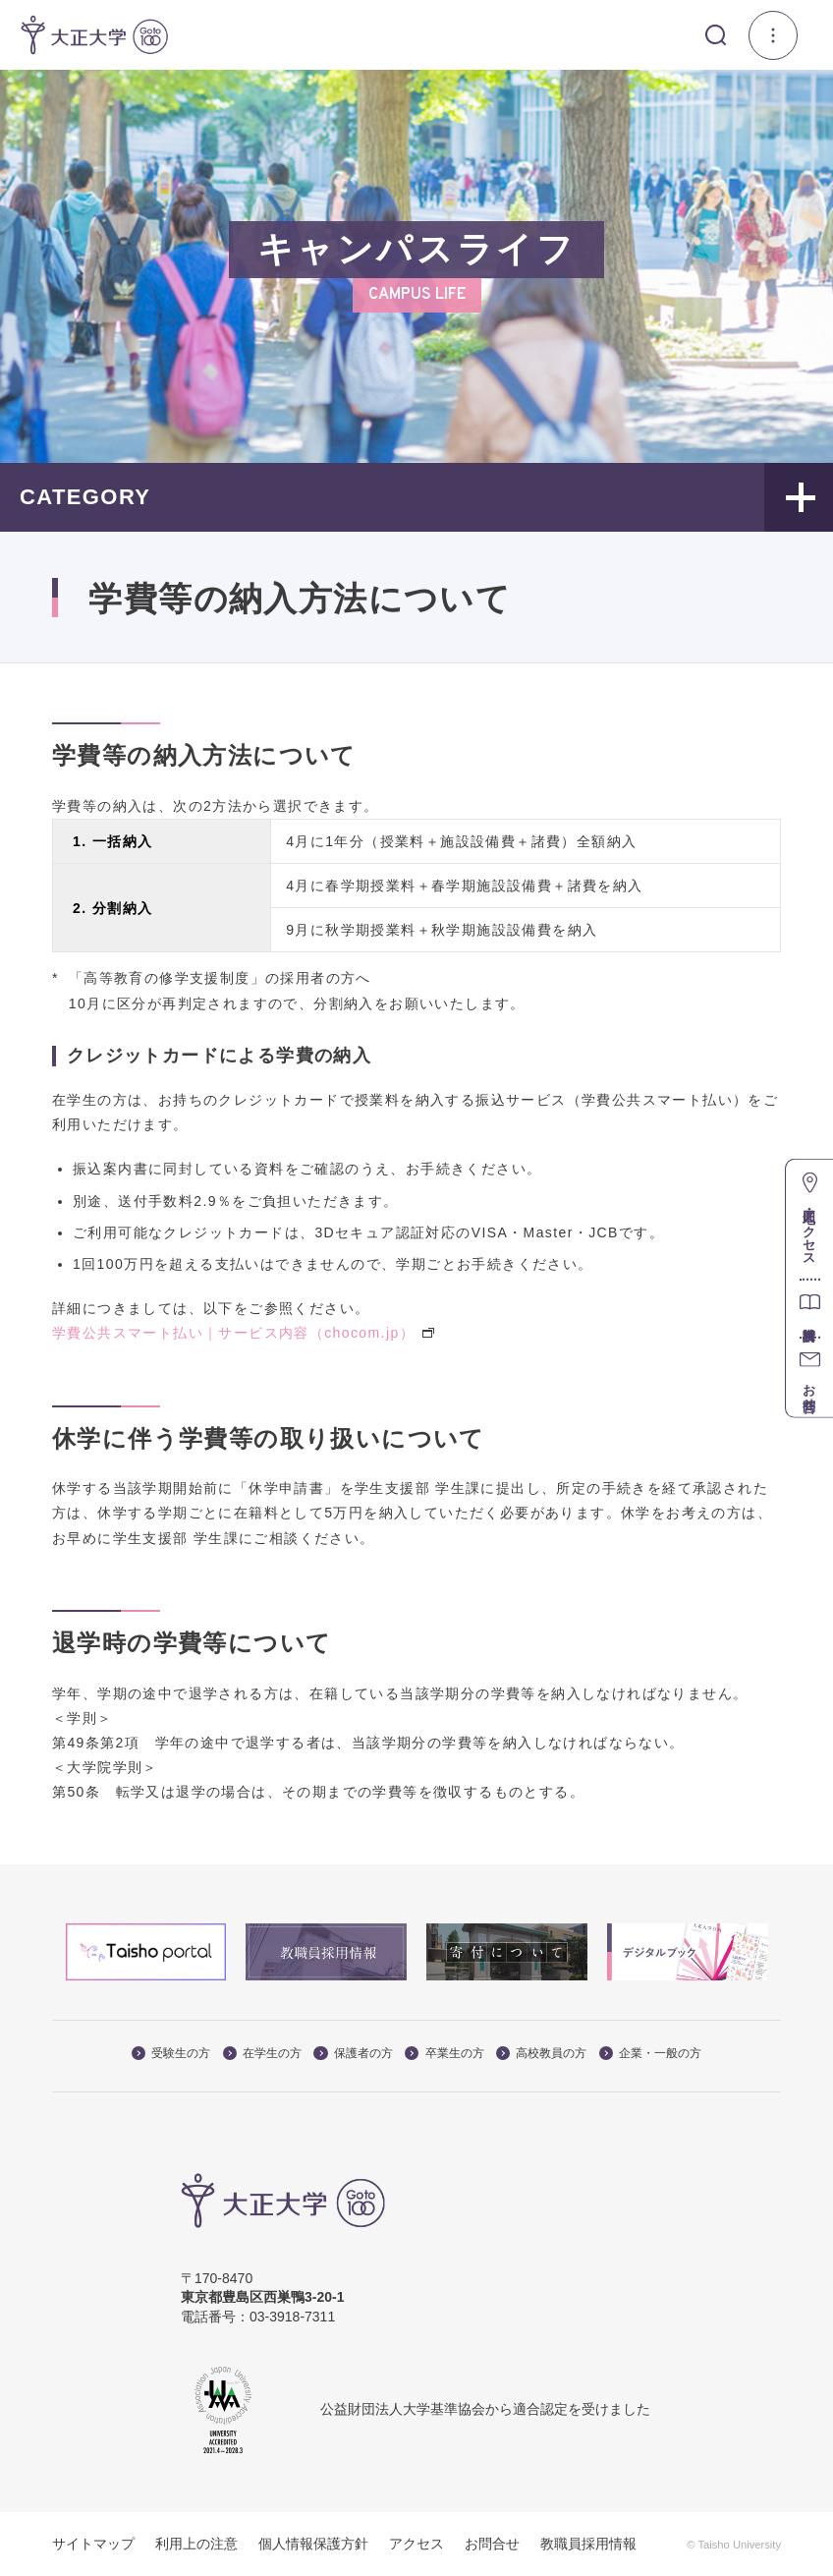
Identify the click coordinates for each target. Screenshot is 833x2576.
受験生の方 (171, 2053)
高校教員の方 (541, 2053)
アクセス (416, 2543)
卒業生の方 (444, 2053)
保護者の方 (352, 2053)
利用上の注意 (196, 2543)
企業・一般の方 (650, 2053)
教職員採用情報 (588, 2543)
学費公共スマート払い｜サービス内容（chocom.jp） (243, 1333)
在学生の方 (262, 2053)
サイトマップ (93, 2543)
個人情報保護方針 (313, 2543)
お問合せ (492, 2543)
